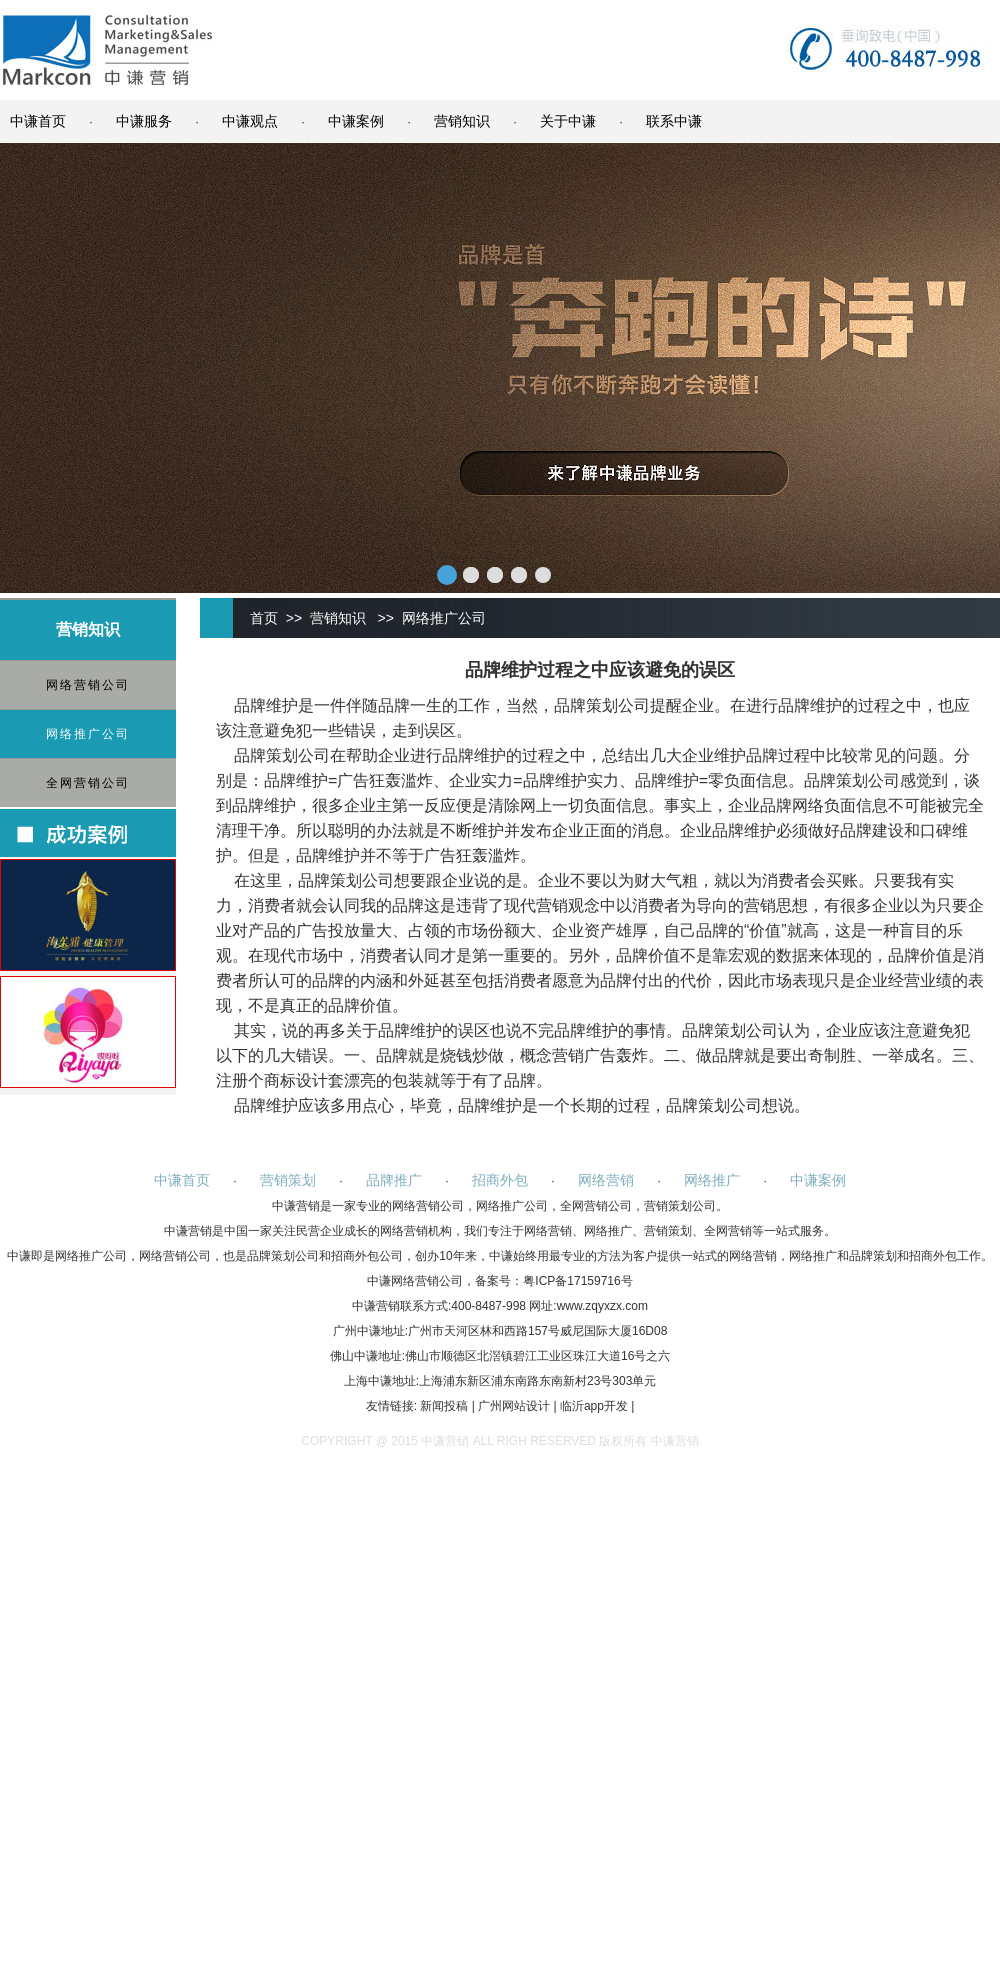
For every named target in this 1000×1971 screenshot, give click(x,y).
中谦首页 (38, 121)
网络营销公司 (88, 685)
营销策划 (288, 1180)
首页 (264, 618)
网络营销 (606, 1180)
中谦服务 (144, 121)
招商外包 (500, 1180)
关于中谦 (568, 121)
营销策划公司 (680, 1206)
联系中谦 (674, 121)
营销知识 (462, 121)
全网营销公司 (88, 783)
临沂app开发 (594, 1406)
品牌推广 (394, 1180)
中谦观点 (250, 121)
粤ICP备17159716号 (577, 1281)
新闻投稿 (444, 1406)
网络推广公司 (88, 734)
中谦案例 (356, 121)
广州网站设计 (514, 1406)
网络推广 (712, 1180)
